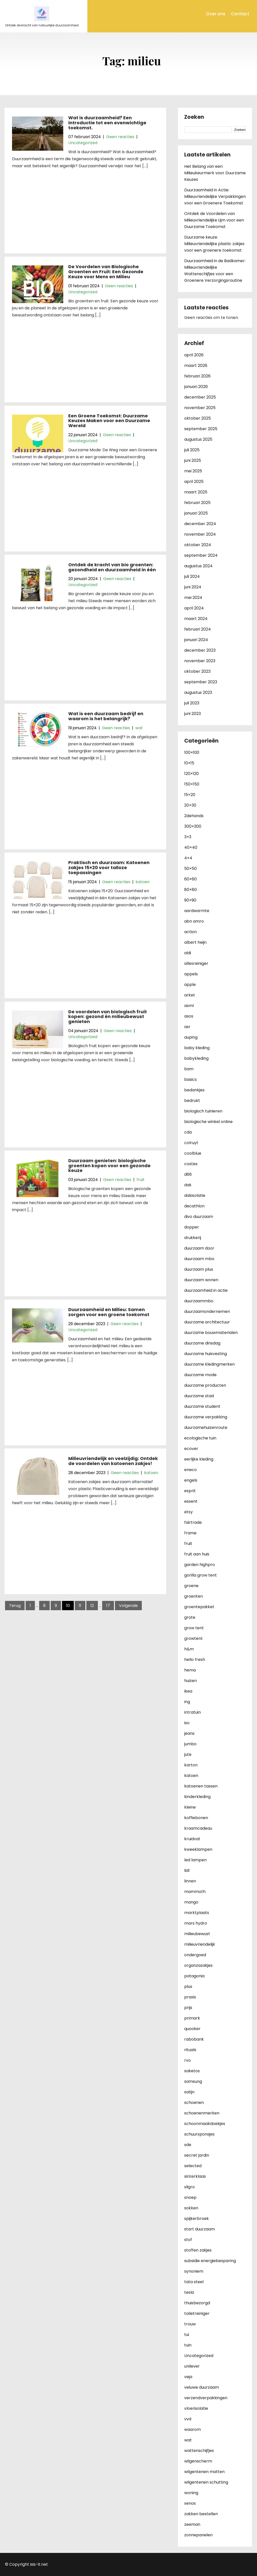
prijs (188, 2007)
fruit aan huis (196, 1554)
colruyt (191, 1143)
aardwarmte (196, 911)
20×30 (190, 805)
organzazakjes (198, 1965)
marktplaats (196, 1913)
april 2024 (194, 608)
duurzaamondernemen (207, 1311)
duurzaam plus (198, 1269)
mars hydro (195, 1923)
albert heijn (195, 942)
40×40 (190, 847)
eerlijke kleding (198, 1459)
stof (188, 2240)
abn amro (194, 921)
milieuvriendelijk (199, 1944)
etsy (188, 1512)
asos (188, 1016)
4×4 (188, 858)
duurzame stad (199, 1396)
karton (191, 1765)
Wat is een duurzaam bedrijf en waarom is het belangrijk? (105, 716)
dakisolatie (194, 1195)
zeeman (192, 2524)
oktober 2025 (197, 418)
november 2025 (200, 408)
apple (190, 984)
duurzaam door (199, 1248)
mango (191, 1902)
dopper (191, 1227)
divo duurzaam (198, 1216)
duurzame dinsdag (202, 1343)
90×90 (190, 900)
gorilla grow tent (200, 1575)
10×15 (189, 763)
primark (192, 2018)
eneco (190, 1470)
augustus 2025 (198, 439)
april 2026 (194, 355)
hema (190, 1670)
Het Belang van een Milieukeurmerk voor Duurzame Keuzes (215, 172)
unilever (192, 2366)
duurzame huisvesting (205, 1354)
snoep (190, 2197)
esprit (190, 1491)
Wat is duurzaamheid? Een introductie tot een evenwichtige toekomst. (107, 123)
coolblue (192, 1153)
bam (189, 1069)
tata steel (194, 2282)
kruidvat (192, 1839)
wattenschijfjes (199, 2450)
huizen (190, 1681)
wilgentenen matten (204, 2472)
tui (186, 2334)
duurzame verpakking (205, 1417)
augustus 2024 (198, 566)
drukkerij (192, 1238)
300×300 (192, 826)
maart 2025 (195, 492)
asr (187, 1027)
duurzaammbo (198, 1301)
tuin (187, 2345)
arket (189, 995)
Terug (15, 1605)
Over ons (215, 14)
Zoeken (194, 117)
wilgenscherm (198, 2461)
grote (189, 1617)
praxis (190, 1997)
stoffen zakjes (198, 2250)
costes (191, 1164)
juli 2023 (191, 703)
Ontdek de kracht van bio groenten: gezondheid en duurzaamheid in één (112, 567)
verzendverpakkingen (205, 2398)
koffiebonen (196, 1818)
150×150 (191, 784)
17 (108, 1605)
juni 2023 (192, 713)
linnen (190, 1881)
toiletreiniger (197, 2313)
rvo (187, 2060)
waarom (192, 2429)
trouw (190, 2324)
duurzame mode (200, 1375)
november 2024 (200, 534)
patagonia (194, 1976)
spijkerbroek (196, 2218)
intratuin (192, 1712)
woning (191, 2493)
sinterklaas (195, 2176)
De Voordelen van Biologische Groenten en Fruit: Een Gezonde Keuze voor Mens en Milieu (105, 271)
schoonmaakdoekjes (204, 2123)
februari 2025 (197, 503)
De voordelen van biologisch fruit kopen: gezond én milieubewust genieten (107, 1017)
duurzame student (202, 1406)
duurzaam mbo (199, 1259)
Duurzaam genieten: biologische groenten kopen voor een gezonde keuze (109, 1165)
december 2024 (200, 524)
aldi (187, 953)
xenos (190, 2503)
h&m (189, 1649)
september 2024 (201, 555)
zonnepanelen (198, 2535)
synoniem (193, 2271)
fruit (141, 1180)
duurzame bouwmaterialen (211, 1332)
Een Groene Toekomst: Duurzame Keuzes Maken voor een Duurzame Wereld (109, 421)
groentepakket (199, 1607)
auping (191, 1037)
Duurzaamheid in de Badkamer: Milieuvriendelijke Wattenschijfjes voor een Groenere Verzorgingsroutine (214, 270)
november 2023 (199, 661)
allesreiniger (196, 963)
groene (191, 1586)
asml (189, 1006)
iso (186, 1723)
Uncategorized (82, 143)
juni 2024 (192, 587)
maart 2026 (195, 365)
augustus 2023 (198, 692)
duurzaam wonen (201, 1280)
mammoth (195, 1891)
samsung (193, 2081)
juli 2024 (192, 576)
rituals (190, 2050)
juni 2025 (192, 460)
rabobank (194, 2039)
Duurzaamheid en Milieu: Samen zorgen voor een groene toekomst (108, 1312)
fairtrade (193, 1522)
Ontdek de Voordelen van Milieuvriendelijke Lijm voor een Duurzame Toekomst (214, 220)
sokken (191, 2208)
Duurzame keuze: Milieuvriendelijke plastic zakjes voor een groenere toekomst (214, 243)
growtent (193, 1638)
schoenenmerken (201, 2113)
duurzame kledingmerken (209, 1364)
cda (188, 1132)
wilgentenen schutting (206, 2482)
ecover (191, 1448)
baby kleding (197, 1048)
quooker (192, 2029)
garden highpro (199, 1564)
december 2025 (200, 397)
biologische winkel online (208, 1122)
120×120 (191, 773)
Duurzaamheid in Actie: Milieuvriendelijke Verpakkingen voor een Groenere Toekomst (215, 196)
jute (187, 1754)
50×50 (190, 868)
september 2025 (200, 429)
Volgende (128, 1605)
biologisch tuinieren (203, 1111)
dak (187, 1185)
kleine (190, 1807)
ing (187, 1702)
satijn (189, 2092)
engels (190, 1480)
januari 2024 (196, 640)
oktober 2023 (197, 671)
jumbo (190, 1744)
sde (187, 2145)
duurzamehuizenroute (205, 1427)
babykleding (196, 1058)
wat (139, 728)
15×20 (189, 795)
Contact (240, 14)
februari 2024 (197, 629)
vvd (187, 2419)
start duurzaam (199, 2229)
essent (191, 1501)
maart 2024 (196, 619)
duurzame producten (205, 1385)
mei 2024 (193, 597)
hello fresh (194, 1659)
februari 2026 (197, 376)
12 (92, 1605)
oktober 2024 (197, 545)
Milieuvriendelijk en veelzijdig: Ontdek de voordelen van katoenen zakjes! (113, 1461)
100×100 (191, 752)
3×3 (187, 837)
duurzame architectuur (207, 1322)
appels (191, 974)
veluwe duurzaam (201, 2387)
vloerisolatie (196, 2408)
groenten (193, 1596)
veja (188, 2377)
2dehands (194, 816)
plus (188, 1986)
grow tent (194, 1628)
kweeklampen (198, 1849)
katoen (143, 882)
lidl (186, 1870)
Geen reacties (120, 137)
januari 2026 (196, 386)
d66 (188, 1174)
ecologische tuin (200, 1438)
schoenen (194, 2102)
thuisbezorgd (197, 2303)
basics (190, 1079)
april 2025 (194, 481)
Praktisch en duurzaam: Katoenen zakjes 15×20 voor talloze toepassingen (109, 867)
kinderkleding (197, 1797)
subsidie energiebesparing (210, 2261)
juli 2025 (192, 450)
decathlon (194, 1206)
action (190, 932)
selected (193, 2166)
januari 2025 (196, 513)
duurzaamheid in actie (206, 1290)
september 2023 (200, 682)
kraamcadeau (198, 1828)
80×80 (190, 889)
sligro (189, 2187)
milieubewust (197, 1934)
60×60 (190, 879)
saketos (192, 2071)
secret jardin (196, 2155)
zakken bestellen (201, 2514)
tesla (189, 2292)
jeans (189, 1733)
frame (190, 1533)
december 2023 (200, 650)
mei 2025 (193, 471)
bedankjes (194, 1090)
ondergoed (195, 1955)
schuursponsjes (199, 2134)
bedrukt (192, 1100)
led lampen (195, 1860)
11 (80, 1605)
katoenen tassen (201, 1786)
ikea (188, 1691)
